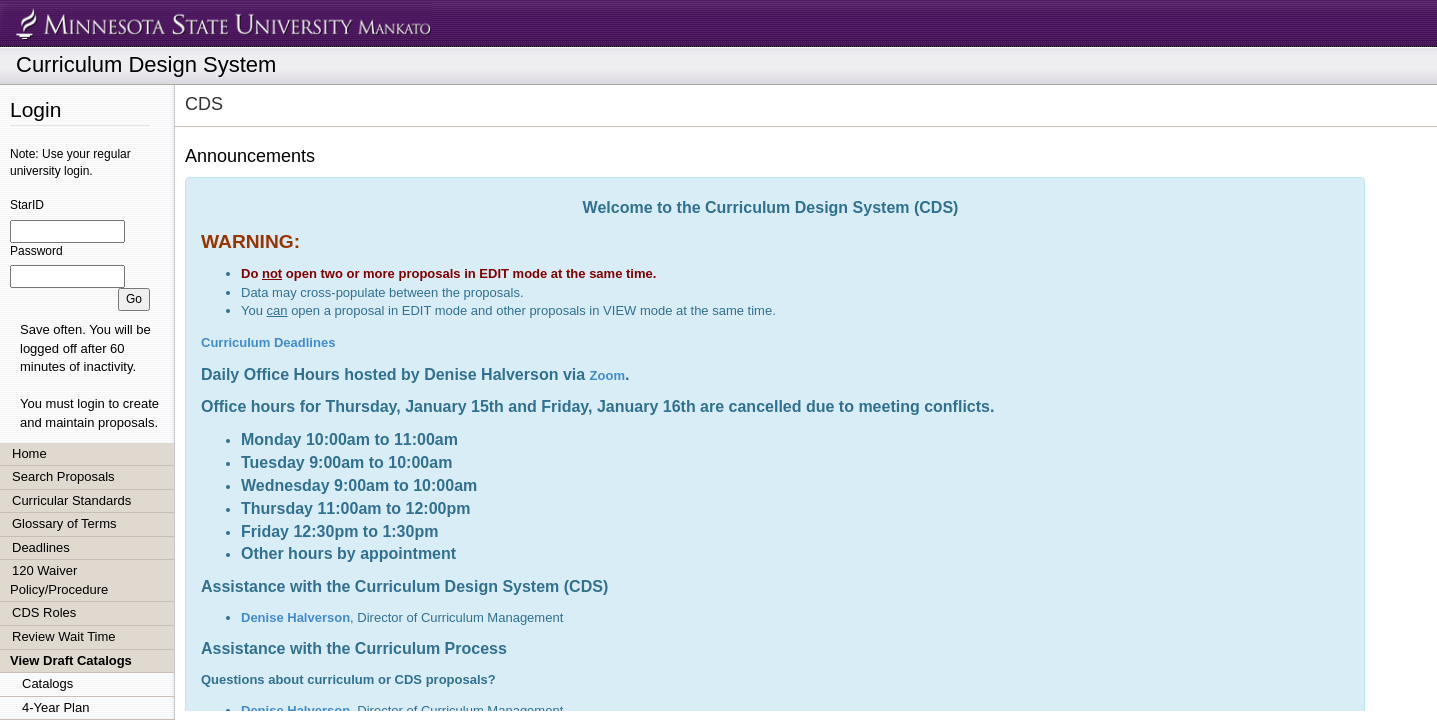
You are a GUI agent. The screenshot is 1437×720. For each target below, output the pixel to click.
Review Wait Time (64, 636)
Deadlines (41, 547)
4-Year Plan (55, 707)
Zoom (607, 375)
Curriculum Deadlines (268, 342)
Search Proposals (63, 476)
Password (36, 251)
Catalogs (47, 683)
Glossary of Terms (64, 523)
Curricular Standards (71, 500)
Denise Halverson (295, 617)
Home (29, 453)
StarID (27, 205)
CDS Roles (44, 612)
